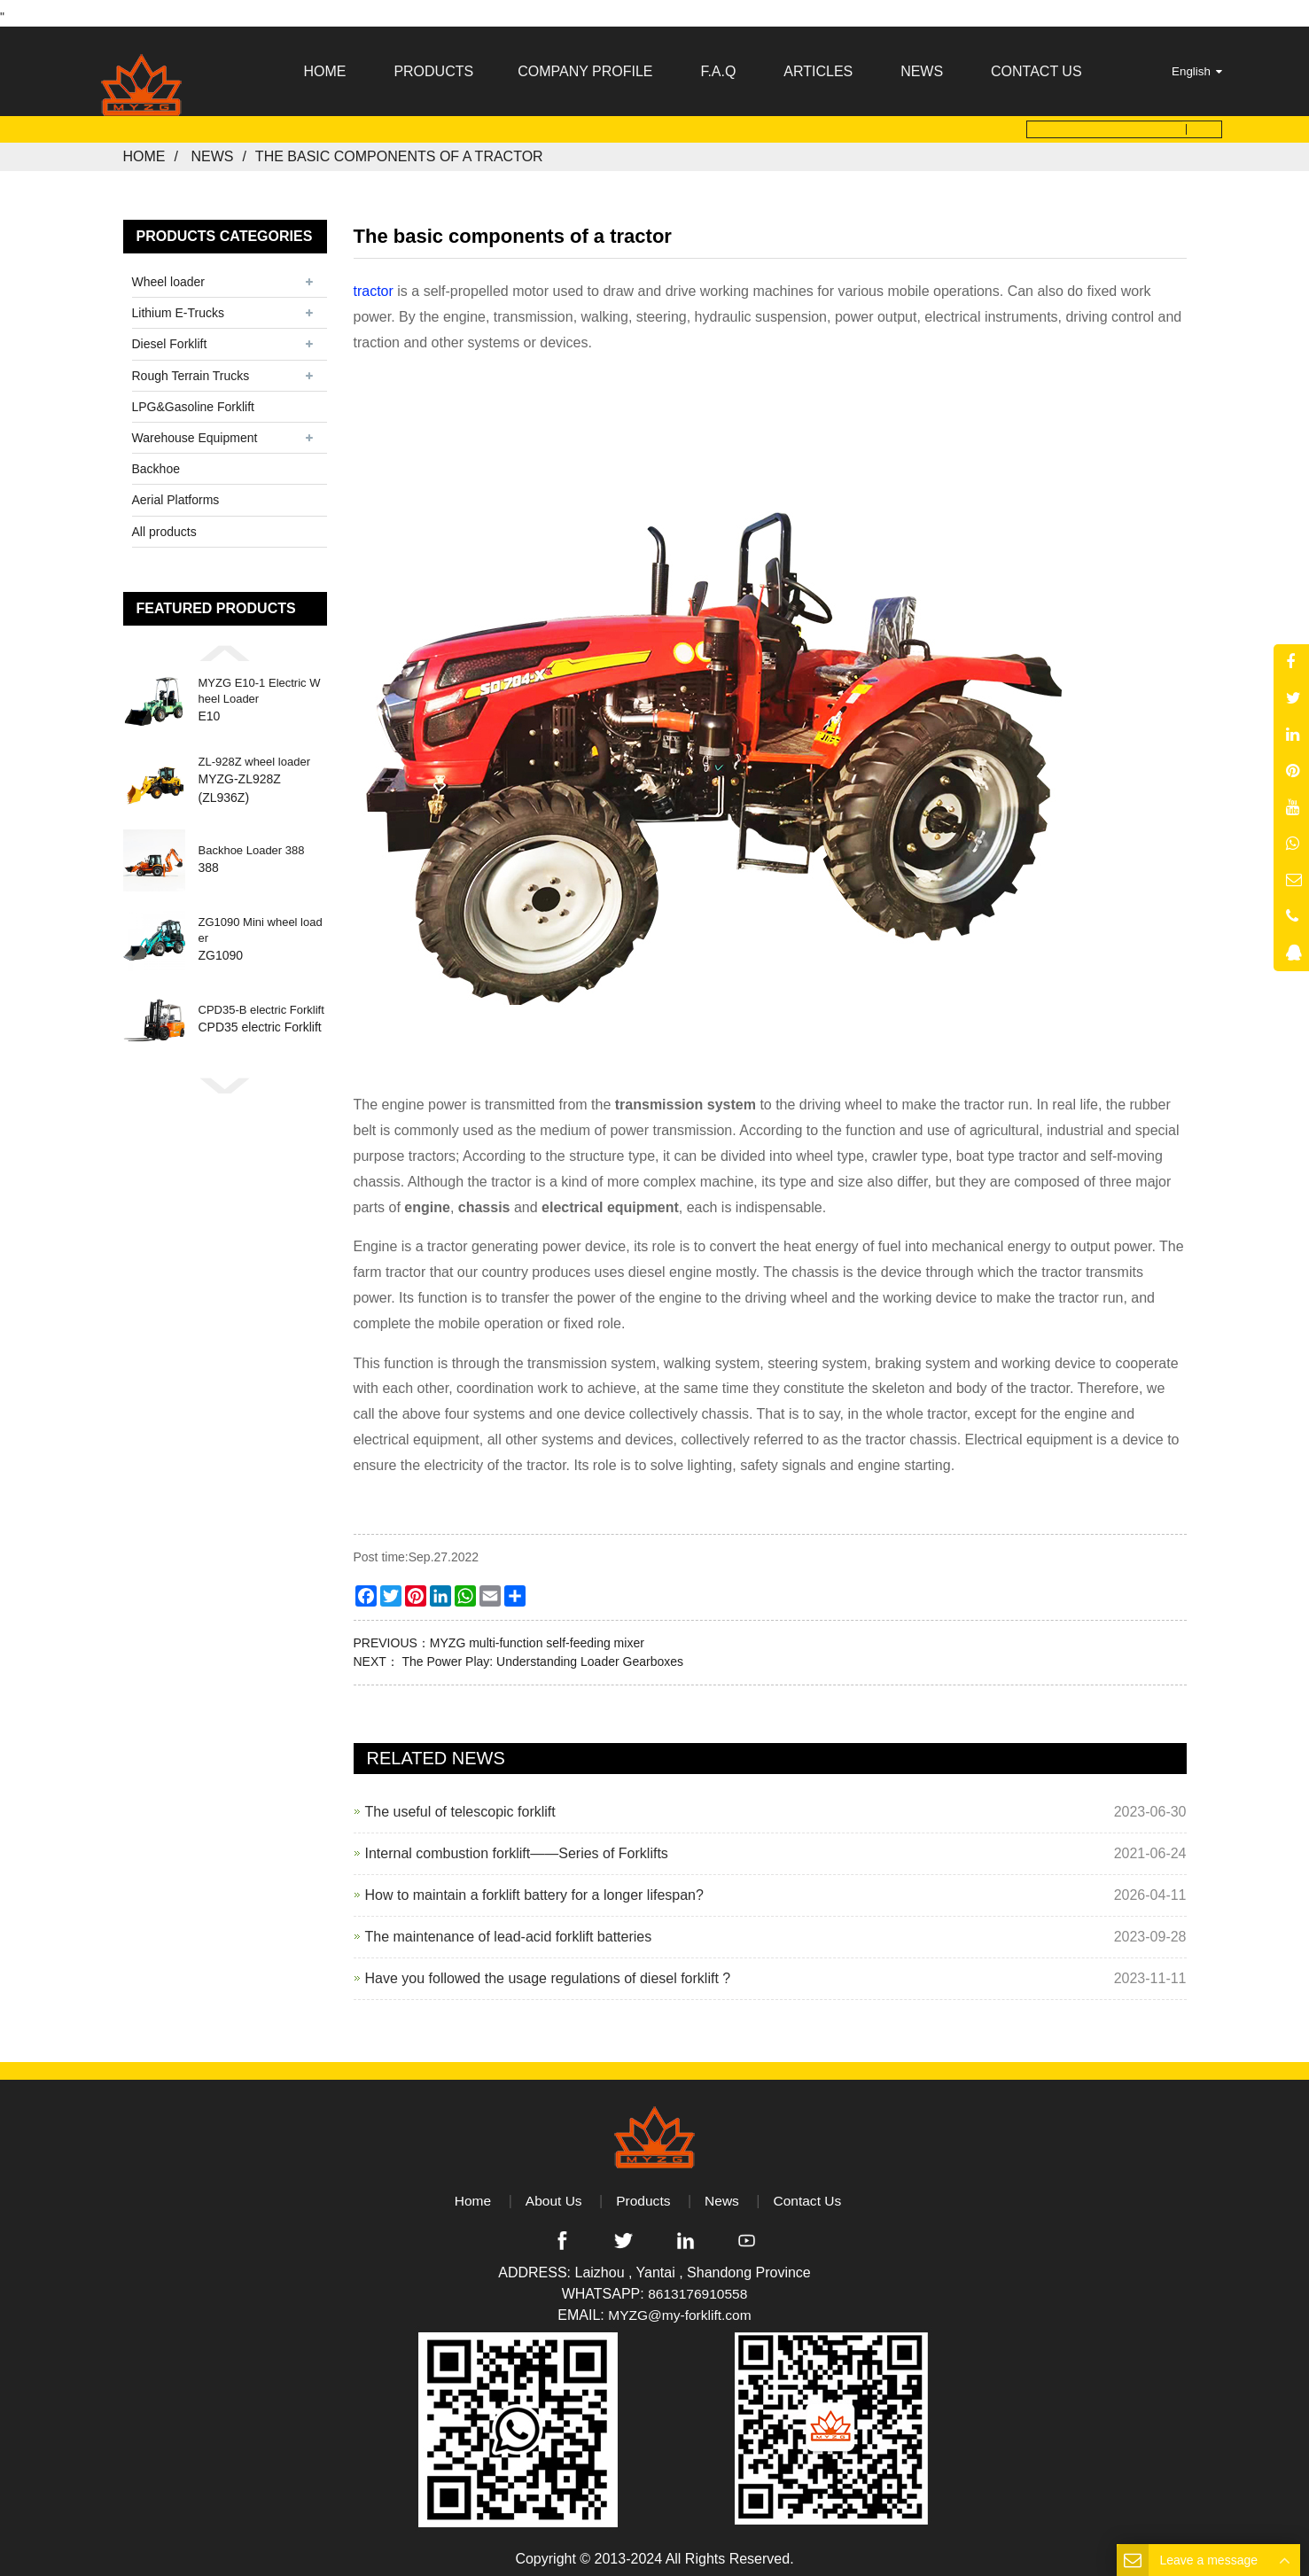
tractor (373, 283)
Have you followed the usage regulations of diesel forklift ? (548, 1970)
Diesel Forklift (169, 336)
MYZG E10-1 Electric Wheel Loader (260, 682)
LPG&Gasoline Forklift (193, 399)
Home (144, 148)
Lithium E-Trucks (178, 305)
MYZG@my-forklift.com (679, 2307)
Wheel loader (169, 274)
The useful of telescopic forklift (460, 1803)
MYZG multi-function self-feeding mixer (537, 1635)
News (212, 148)
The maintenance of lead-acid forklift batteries (508, 1928)
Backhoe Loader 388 (252, 842)
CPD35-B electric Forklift (261, 1001)
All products (164, 523)
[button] (225, 644)
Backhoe (156, 461)
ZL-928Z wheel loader (254, 752)
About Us (552, 2192)
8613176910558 (697, 2286)
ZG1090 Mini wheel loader (261, 922)
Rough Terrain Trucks (191, 367)
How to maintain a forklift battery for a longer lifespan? (534, 1887)
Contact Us (810, 2192)
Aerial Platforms (176, 492)
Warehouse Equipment (195, 430)
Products (643, 2192)
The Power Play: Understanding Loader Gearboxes (541, 1653)
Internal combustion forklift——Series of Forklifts (516, 1845)
